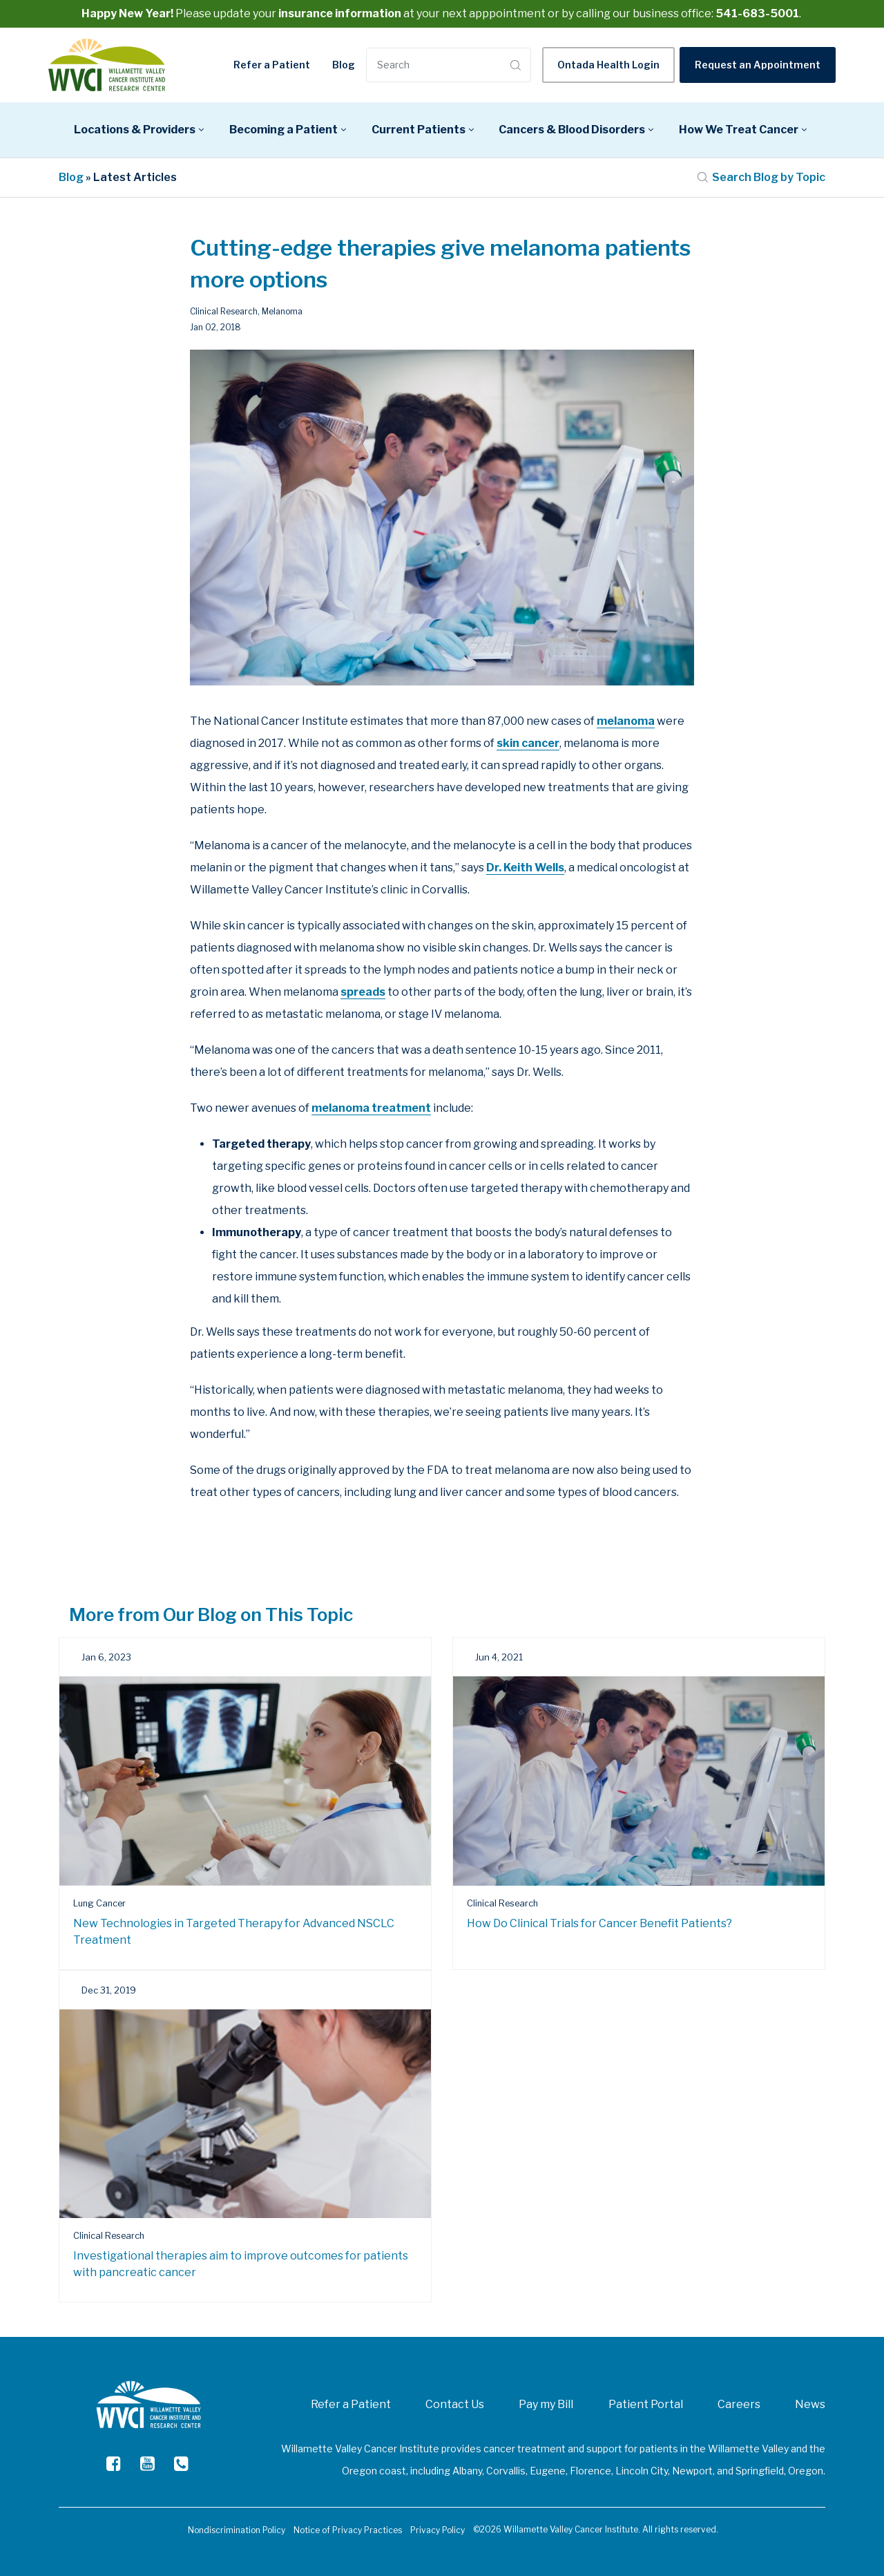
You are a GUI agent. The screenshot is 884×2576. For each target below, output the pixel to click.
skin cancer (528, 743)
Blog (343, 64)
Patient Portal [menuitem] (645, 2404)
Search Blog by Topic (761, 177)
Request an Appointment (757, 64)
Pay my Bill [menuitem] (546, 2404)
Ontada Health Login (608, 64)
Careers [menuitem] (739, 2404)
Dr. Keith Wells (525, 867)
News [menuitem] (810, 2404)
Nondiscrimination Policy (236, 2530)
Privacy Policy (437, 2530)
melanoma (626, 721)
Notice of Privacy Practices (348, 2530)
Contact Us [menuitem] (454, 2404)
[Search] (436, 65)
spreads (362, 991)
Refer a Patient (271, 64)
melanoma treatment (371, 1108)
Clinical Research (224, 311)
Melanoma (282, 311)
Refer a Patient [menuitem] (351, 2404)
